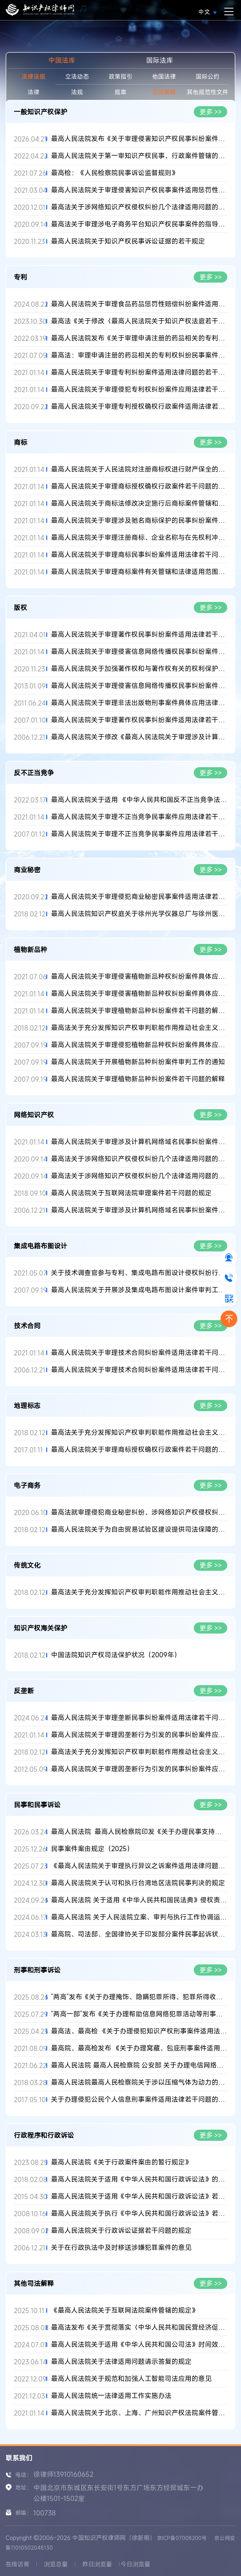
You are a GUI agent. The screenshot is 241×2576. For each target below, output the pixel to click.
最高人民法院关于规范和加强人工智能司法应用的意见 (131, 2378)
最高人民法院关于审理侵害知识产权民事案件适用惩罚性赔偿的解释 (139, 190)
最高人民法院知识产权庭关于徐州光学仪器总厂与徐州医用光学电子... (139, 913)
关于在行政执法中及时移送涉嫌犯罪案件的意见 (121, 2247)
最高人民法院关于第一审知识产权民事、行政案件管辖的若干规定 (139, 155)
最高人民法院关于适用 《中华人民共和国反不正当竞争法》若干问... (139, 799)
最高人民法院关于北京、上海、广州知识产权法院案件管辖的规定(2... (139, 2412)
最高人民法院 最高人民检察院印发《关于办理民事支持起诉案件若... (139, 1831)
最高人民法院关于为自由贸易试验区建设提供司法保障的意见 (139, 1529)
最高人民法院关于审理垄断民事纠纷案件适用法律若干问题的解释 (139, 1717)
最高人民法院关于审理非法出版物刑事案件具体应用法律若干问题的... (139, 702)
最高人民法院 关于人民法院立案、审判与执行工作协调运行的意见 (139, 1917)
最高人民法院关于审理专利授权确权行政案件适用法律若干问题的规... (139, 406)
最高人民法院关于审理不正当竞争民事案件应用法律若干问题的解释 (139, 833)
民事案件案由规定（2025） (92, 1848)
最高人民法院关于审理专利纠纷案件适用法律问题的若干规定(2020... (139, 372)
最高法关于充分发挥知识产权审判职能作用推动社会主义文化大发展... (139, 1027)
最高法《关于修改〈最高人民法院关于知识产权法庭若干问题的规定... (139, 321)
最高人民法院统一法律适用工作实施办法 (111, 2395)
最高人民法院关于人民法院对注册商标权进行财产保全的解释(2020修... (139, 469)
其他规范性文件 (207, 92)
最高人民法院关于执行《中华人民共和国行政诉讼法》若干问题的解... (139, 2213)
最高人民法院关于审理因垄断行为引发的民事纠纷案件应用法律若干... (139, 1734)
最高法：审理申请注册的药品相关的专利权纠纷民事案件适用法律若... (139, 355)
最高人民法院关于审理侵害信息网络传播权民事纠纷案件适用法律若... (139, 651)
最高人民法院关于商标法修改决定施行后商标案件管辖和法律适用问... (139, 503)
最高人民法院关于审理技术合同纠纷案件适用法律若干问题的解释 (139, 1369)
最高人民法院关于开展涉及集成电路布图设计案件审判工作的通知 (139, 1289)
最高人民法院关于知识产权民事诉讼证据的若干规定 (128, 241)
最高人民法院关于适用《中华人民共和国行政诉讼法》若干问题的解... (139, 2196)
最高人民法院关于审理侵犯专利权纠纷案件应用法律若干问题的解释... (139, 389)
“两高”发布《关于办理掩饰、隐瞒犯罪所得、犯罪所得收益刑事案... (139, 1997)
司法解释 (164, 92)
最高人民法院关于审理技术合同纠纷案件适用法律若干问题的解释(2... (139, 1352)
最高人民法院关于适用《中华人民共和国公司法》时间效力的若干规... (139, 2344)
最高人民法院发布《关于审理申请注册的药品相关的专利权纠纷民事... (139, 338)
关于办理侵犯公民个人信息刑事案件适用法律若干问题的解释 (139, 2099)
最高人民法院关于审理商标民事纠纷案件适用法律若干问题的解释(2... (139, 554)
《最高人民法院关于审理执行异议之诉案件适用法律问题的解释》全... (139, 1865)
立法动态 (77, 76)
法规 (77, 92)
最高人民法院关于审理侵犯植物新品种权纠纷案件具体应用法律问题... (139, 1044)
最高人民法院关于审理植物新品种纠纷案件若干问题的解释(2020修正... (139, 1010)
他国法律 (164, 76)
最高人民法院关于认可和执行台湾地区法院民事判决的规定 (138, 1883)
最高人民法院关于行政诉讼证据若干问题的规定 (121, 2230)
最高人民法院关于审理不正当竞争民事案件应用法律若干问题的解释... (139, 816)
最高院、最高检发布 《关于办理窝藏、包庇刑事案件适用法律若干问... (139, 2048)
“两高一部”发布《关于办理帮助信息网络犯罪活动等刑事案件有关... (139, 2014)
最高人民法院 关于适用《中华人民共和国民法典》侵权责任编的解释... (139, 1900)
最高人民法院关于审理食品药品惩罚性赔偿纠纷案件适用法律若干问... (139, 304)
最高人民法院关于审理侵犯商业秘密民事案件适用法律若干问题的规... (139, 896)
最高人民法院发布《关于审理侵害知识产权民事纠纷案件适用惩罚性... (139, 138)
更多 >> (210, 111)
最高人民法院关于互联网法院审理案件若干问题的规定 (131, 1193)
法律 (33, 92)
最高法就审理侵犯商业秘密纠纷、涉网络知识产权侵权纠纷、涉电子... (139, 1512)
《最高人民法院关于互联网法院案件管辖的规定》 (124, 2310)
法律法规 (33, 76)
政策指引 (120, 76)
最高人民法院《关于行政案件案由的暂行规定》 (121, 2162)
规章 (120, 92)
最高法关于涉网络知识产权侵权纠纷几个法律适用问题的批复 (139, 207)
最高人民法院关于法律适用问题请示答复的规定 (121, 2361)
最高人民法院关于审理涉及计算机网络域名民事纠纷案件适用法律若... (139, 1141)
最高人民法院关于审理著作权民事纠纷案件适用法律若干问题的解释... (139, 719)
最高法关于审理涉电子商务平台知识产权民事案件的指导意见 (139, 224)
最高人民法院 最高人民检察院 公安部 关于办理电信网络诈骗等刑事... (139, 2065)
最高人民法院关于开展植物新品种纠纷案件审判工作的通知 (138, 1061)
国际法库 (159, 60)
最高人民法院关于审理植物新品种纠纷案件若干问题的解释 (138, 1079)
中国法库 (61, 60)
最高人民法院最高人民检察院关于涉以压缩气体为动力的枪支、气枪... (139, 2082)
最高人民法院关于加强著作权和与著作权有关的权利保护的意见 (139, 668)
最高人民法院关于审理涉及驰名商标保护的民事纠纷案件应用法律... (139, 520)
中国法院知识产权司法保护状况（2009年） (116, 1655)
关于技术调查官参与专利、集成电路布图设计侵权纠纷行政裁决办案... (139, 1272)
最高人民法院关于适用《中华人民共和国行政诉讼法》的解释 (139, 2179)
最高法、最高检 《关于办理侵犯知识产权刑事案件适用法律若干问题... (139, 2031)
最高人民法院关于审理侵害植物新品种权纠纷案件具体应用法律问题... (139, 976)
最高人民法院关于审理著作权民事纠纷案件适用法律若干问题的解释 (139, 634)
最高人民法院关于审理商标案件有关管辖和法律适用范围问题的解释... (139, 571)
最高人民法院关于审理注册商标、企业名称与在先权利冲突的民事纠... (139, 537)
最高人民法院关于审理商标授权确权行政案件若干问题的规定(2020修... (139, 486)
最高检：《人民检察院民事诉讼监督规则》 (114, 173)
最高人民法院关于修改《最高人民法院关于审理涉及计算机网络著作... (139, 737)
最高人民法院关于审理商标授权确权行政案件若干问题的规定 (139, 1449)
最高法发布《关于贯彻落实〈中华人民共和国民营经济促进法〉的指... (139, 2327)
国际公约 (207, 76)
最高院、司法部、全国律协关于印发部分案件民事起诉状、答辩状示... (139, 1934)
